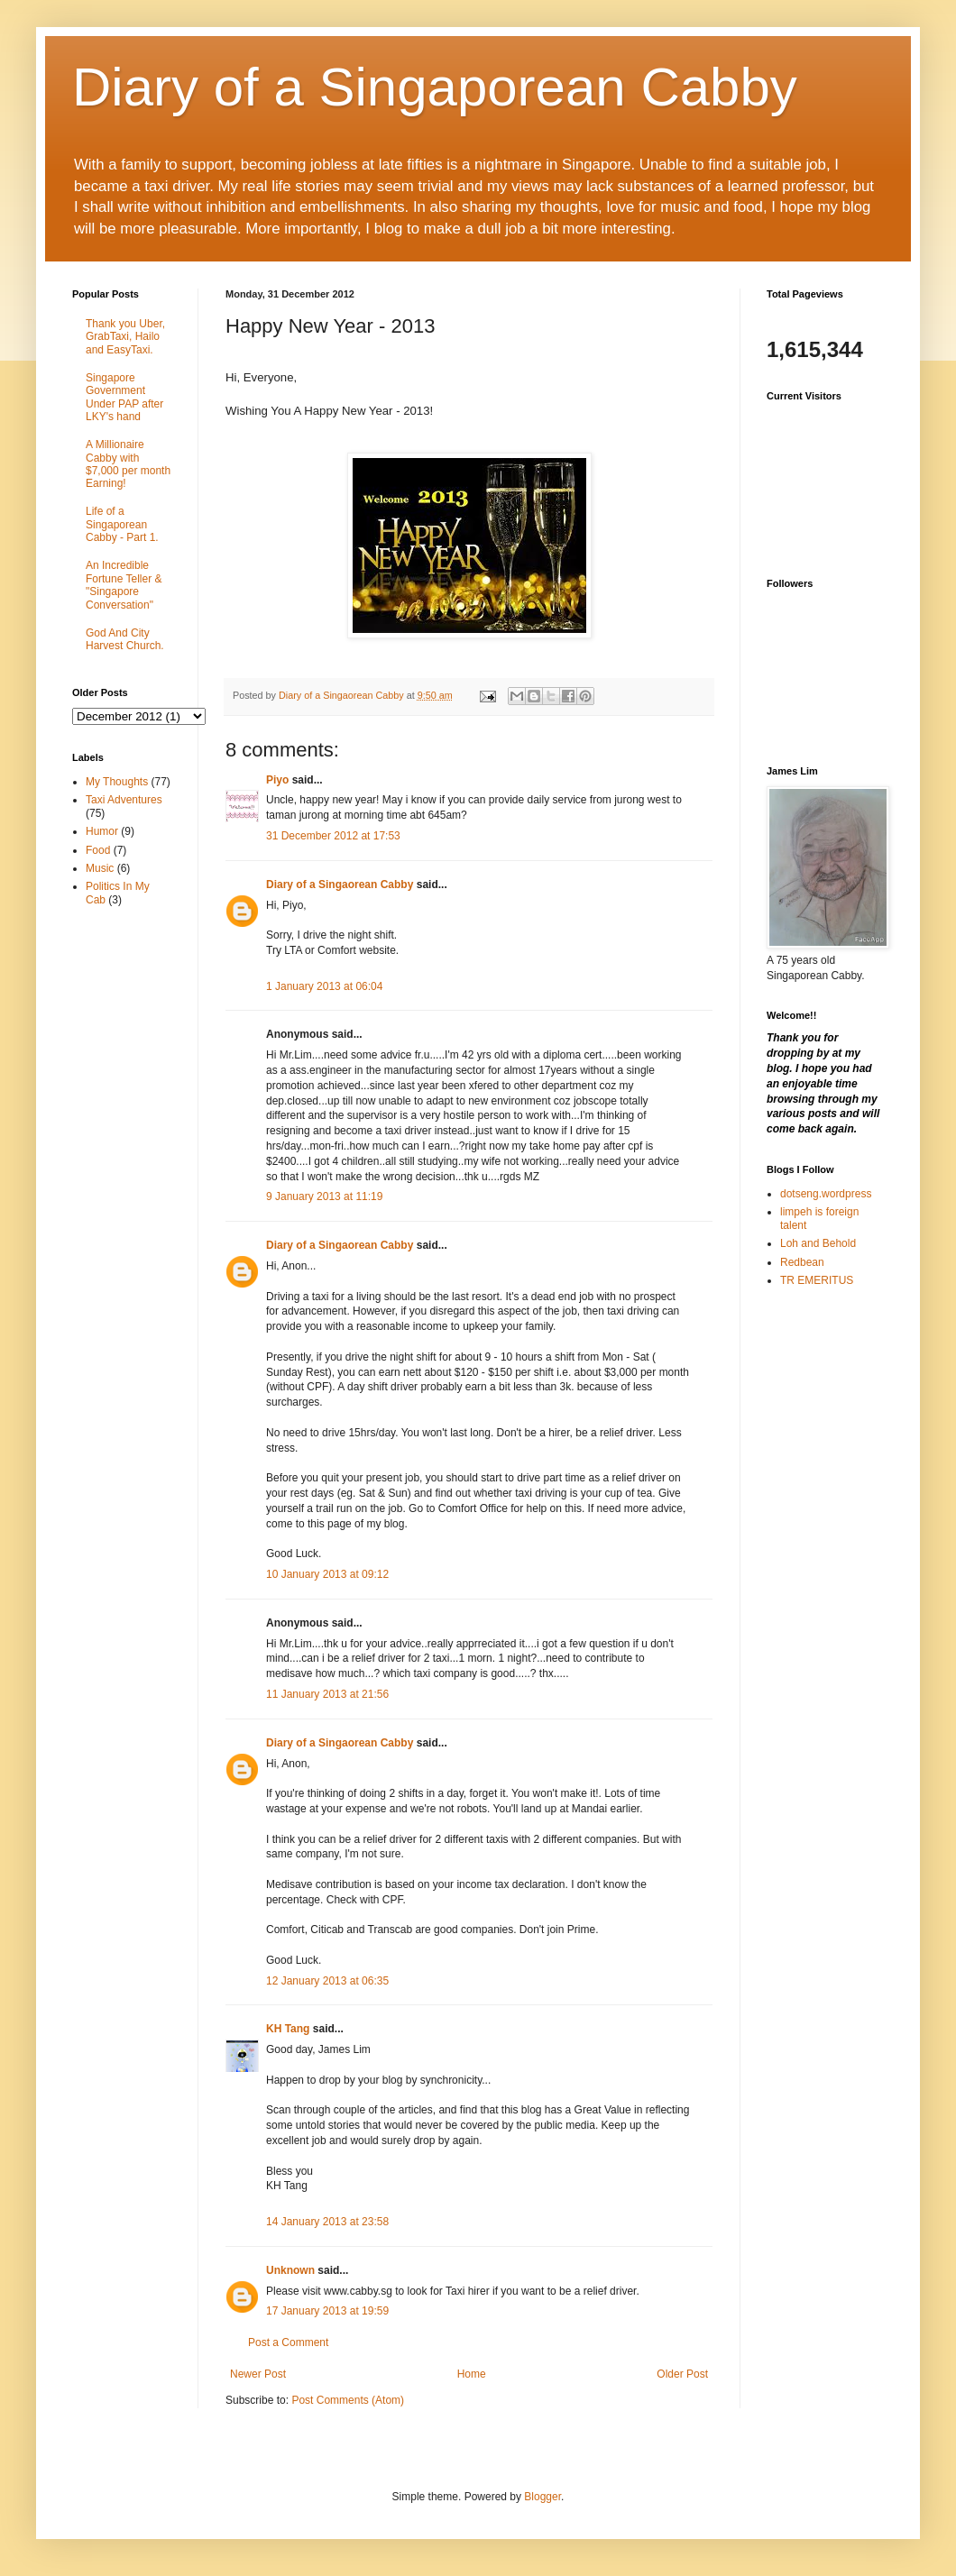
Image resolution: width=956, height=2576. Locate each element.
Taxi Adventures (124, 799)
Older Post (682, 2374)
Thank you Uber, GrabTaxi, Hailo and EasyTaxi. (125, 336)
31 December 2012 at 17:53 (333, 836)
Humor (102, 831)
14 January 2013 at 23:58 (327, 2221)
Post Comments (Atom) (347, 2400)
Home (471, 2374)
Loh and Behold (818, 1243)
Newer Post (258, 2374)
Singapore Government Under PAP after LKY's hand (124, 397)
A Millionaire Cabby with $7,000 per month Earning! (128, 464)
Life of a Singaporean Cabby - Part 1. (122, 524)
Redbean (802, 1262)
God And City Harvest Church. (125, 639)
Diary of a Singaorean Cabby (339, 884)
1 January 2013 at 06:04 (324, 986)
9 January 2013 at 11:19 (324, 1196)
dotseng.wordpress (825, 1193)
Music (100, 868)
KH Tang (287, 2028)
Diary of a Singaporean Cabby (434, 87)
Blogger (542, 2496)
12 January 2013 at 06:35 (327, 1981)
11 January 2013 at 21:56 (327, 1694)
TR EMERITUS (816, 1280)
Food (98, 850)
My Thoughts (117, 781)
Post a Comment (288, 2342)
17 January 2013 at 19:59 (327, 2311)
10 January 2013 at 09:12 (327, 1574)
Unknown (290, 2270)
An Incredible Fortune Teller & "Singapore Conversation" (124, 584)
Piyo (277, 780)
